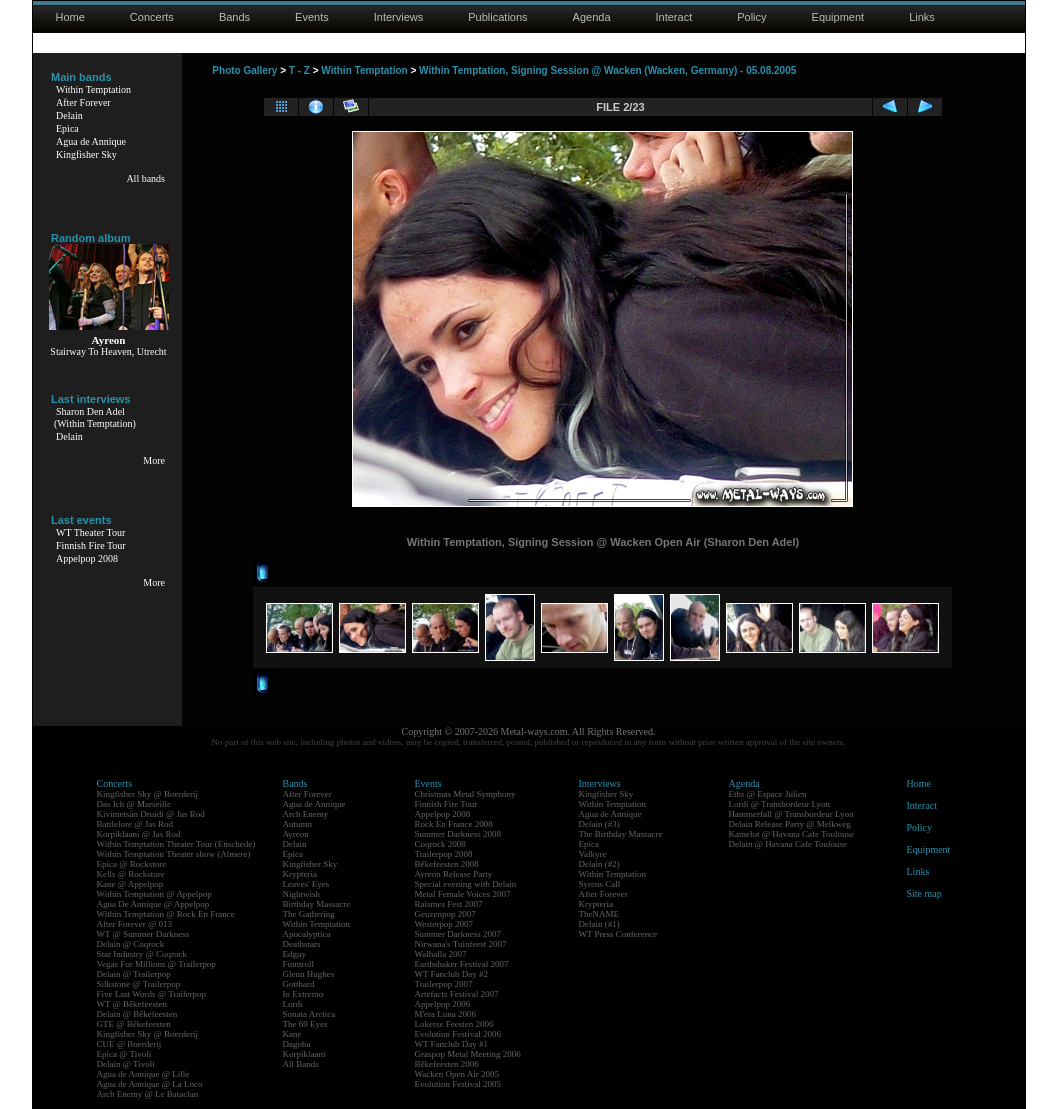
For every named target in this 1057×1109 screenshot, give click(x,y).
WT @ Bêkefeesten (132, 1004)
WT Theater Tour (90, 532)
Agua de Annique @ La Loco (150, 1084)
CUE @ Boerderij (129, 1044)
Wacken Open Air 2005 (457, 1074)
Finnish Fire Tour (91, 545)
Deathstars (302, 944)
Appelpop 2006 (443, 1004)
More (154, 460)
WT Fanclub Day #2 (452, 974)
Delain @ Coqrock (131, 944)
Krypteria (300, 874)
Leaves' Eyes (306, 884)
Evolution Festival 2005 (458, 1084)
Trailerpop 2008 (444, 854)
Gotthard (299, 984)
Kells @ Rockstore (131, 874)
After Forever (83, 102)
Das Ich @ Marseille (134, 804)
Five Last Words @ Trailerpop (151, 994)
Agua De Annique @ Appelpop (153, 904)
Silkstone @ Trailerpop (139, 984)
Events (312, 17)
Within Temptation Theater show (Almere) (174, 854)
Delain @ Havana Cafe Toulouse (788, 844)
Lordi (293, 1004)
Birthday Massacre (317, 904)
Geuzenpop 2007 (445, 914)
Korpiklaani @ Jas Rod (139, 834)
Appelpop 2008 (87, 558)
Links (922, 17)
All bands (145, 178)
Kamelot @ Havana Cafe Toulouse (791, 834)
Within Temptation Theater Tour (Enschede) (176, 844)
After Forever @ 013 (135, 924)
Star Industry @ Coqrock (142, 954)
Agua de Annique (91, 141)
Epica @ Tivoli (124, 1054)
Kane (292, 1034)
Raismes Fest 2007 (449, 904)
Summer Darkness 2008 (458, 834)
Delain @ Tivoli (126, 1064)
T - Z (299, 70)
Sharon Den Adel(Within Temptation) (95, 417)
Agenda (592, 17)
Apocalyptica (307, 934)
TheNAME (599, 914)
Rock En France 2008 (454, 824)
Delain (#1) (599, 924)
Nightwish (302, 894)
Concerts (152, 17)
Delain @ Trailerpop (134, 974)
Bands (234, 17)
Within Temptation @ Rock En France (166, 914)
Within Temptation (93, 89)
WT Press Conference (618, 934)
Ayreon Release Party (454, 874)
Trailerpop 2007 (444, 984)
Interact (674, 17)
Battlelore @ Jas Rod (135, 824)
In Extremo (303, 994)
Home (70, 17)
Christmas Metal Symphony (465, 794)
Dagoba (297, 1044)
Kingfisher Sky (86, 154)
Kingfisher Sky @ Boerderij (148, 794)
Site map (924, 893)
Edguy (295, 954)
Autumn (298, 824)
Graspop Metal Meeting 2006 (468, 1054)
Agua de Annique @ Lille (143, 1074)
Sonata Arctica (309, 1014)
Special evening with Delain (466, 884)
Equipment (838, 17)
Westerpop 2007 (444, 924)
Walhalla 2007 (441, 954)
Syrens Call (600, 884)
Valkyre (593, 854)
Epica (67, 128)
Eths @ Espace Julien (768, 794)
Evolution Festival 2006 (458, 1034)
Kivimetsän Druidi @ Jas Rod (151, 814)
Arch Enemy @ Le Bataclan (148, 1094)
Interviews (399, 17)
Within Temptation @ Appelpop (154, 894)
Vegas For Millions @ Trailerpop (156, 964)
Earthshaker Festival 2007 (462, 964)
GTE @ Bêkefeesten (134, 1024)
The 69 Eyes (305, 1024)
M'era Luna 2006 (446, 1014)
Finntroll (299, 964)
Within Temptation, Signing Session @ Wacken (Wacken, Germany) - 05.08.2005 (607, 70)
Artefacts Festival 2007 (457, 994)
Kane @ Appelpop (130, 884)
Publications (497, 17)
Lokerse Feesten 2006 (454, 1024)
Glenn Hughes (309, 974)
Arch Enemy (306, 814)
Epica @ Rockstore (132, 864)
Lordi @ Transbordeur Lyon (780, 804)
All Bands (301, 1064)
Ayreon (296, 834)
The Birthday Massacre (621, 834)
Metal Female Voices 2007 (463, 894)
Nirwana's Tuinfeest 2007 (461, 944)
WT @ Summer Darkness (143, 934)
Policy (751, 17)
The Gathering (309, 914)
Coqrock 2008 (440, 844)
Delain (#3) (599, 824)
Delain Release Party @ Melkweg (790, 824)
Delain (69, 115)
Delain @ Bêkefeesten (137, 1014)
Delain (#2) (599, 864)
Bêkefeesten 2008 (447, 864)
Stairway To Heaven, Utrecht (108, 351)
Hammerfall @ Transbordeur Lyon (791, 814)
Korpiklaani (304, 1054)
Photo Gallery (244, 70)
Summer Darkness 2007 (458, 934)
